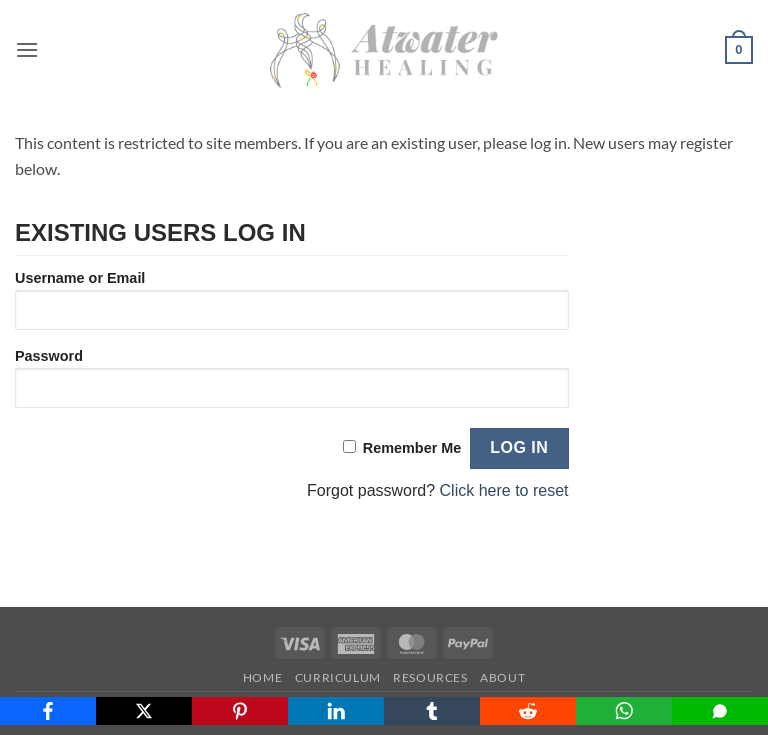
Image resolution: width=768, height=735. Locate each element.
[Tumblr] (432, 711)
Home (262, 677)
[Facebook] (48, 711)
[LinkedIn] (336, 711)
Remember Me (412, 448)
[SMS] (720, 711)
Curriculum (338, 677)
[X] (144, 711)
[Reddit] (528, 711)
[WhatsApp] (624, 711)
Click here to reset (504, 490)
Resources (430, 677)
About (502, 677)
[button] (27, 49)
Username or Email (80, 278)
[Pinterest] (240, 711)
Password (49, 356)
